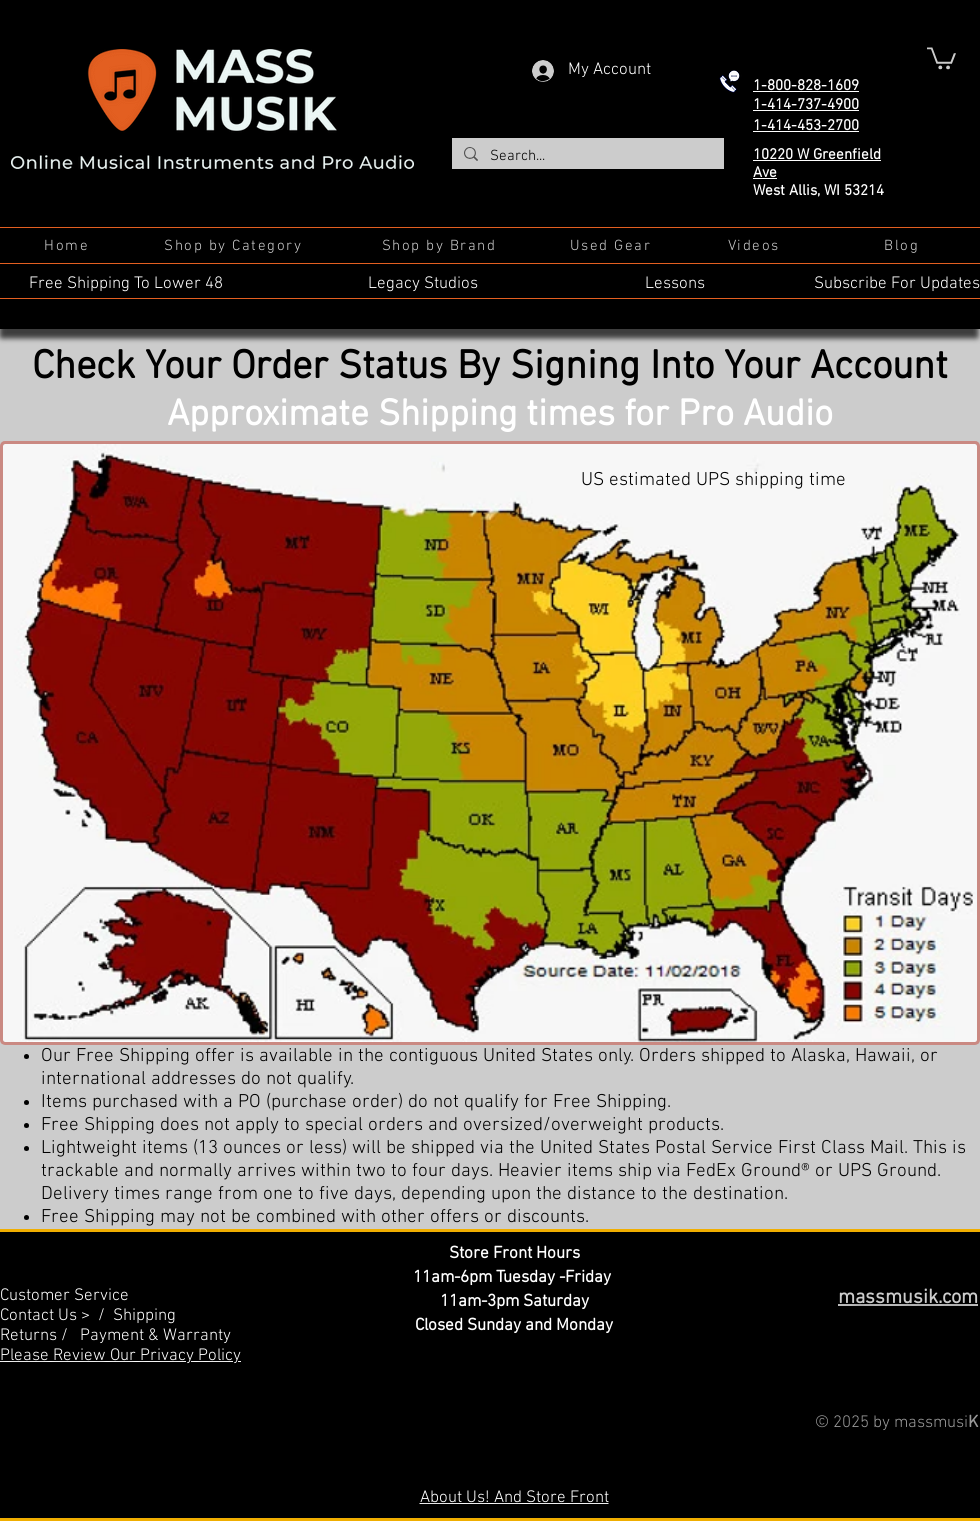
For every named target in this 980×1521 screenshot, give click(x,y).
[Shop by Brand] (441, 246)
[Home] (68, 246)
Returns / (40, 1336)
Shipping (144, 1316)
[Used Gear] (612, 246)
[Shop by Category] (235, 246)
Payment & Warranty (155, 1336)
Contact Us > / (56, 1316)
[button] (941, 57)
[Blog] (903, 246)
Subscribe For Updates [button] (897, 284)
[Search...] (586, 156)
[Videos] (755, 246)
